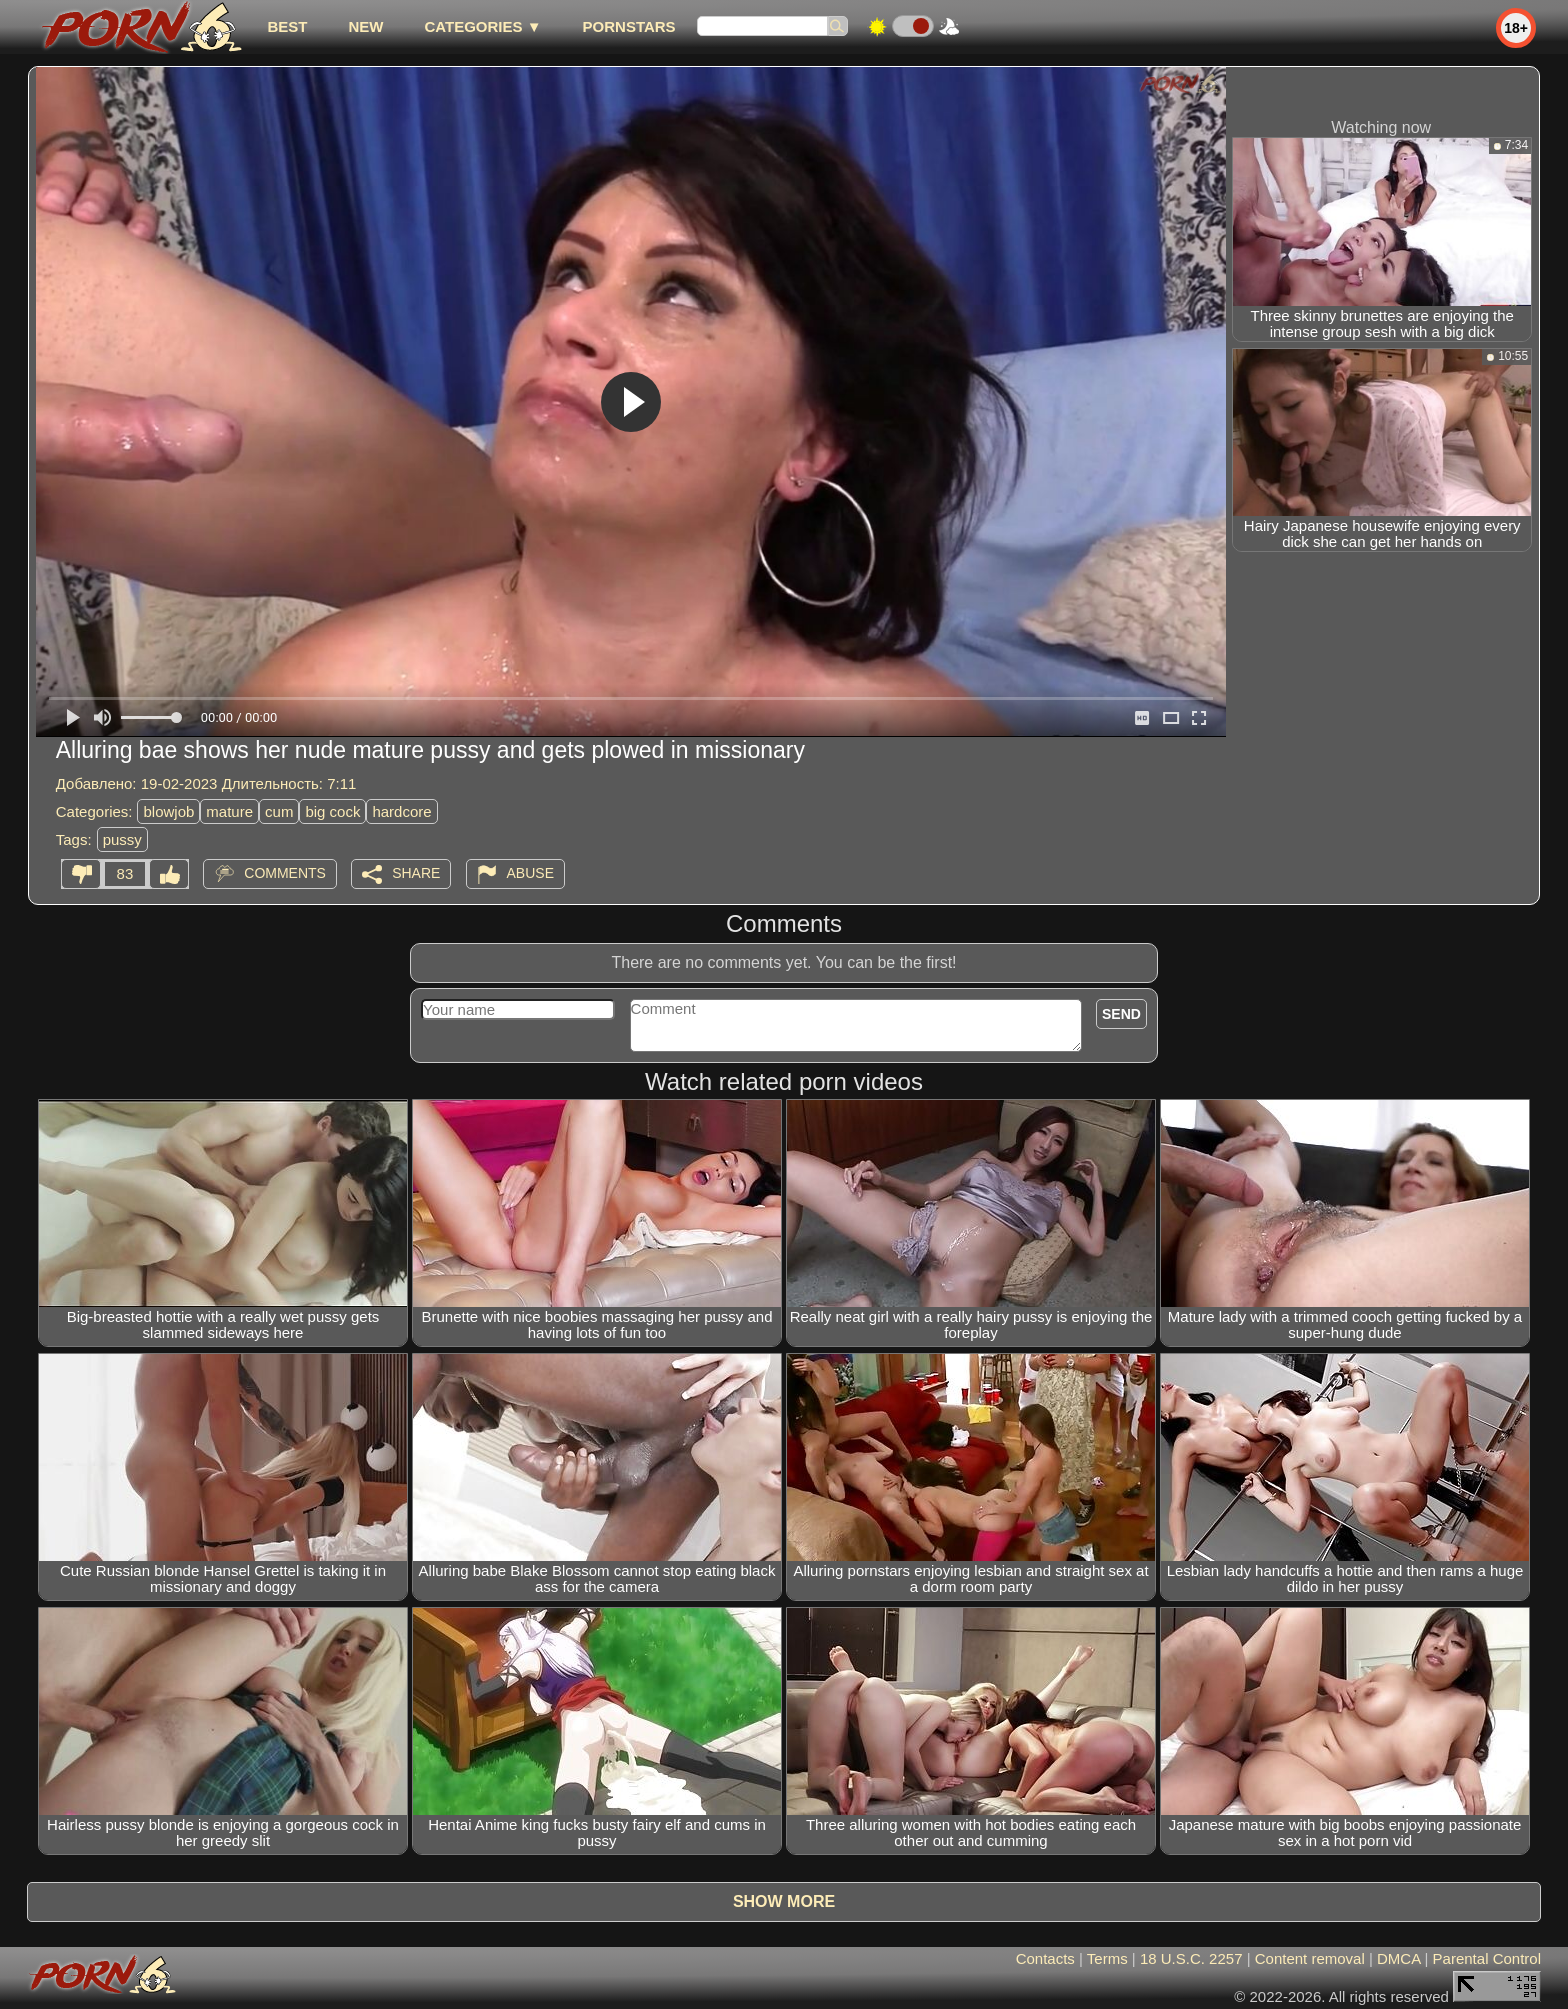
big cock (332, 811)
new (365, 26)
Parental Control (1487, 1958)
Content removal (1310, 1958)
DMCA (1398, 1958)
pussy (122, 839)
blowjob (168, 811)
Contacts (1045, 1958)
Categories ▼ (482, 26)
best (287, 26)
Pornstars (629, 26)
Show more (784, 1901)
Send (1121, 1014)
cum (279, 811)
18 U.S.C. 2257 (1191, 1958)
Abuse (530, 873)
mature (229, 811)
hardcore (401, 811)
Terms (1107, 1958)
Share (416, 873)
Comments (285, 873)
